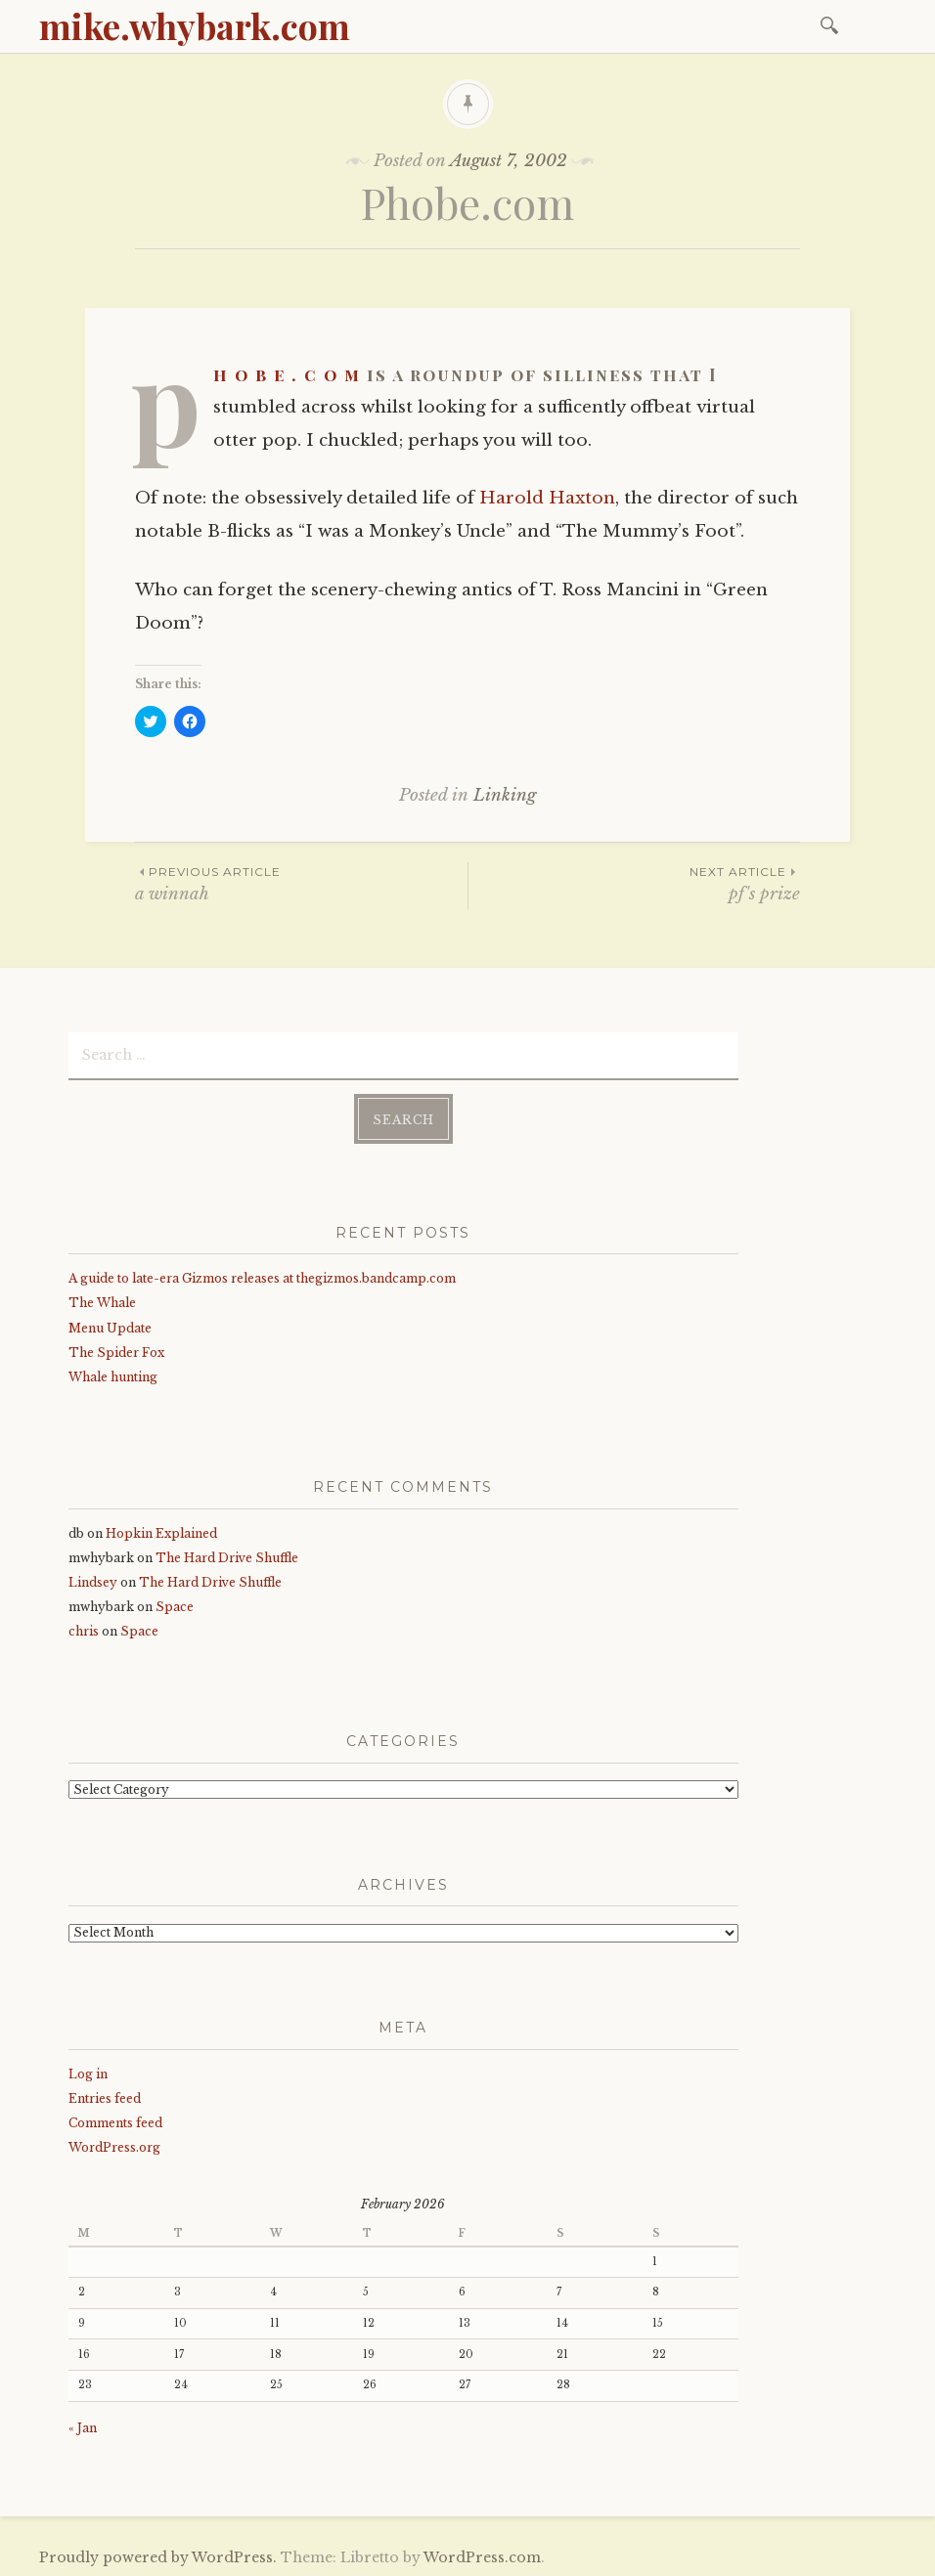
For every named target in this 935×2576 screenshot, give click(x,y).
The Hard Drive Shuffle (227, 1555)
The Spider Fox (116, 1349)
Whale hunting (112, 1375)
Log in (88, 2071)
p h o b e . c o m (287, 374)
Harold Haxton (547, 498)
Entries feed (104, 2095)
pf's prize (634, 883)
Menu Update (110, 1325)
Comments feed (115, 2121)
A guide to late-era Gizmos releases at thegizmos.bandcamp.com (262, 1276)
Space (175, 1604)
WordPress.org (114, 2145)
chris (83, 1629)
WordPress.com (482, 2555)
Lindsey (92, 1580)
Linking (504, 795)
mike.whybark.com (194, 25)
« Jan (82, 2426)
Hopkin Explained (161, 1530)
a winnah (301, 883)
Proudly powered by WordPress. (158, 2555)
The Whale (102, 1300)
